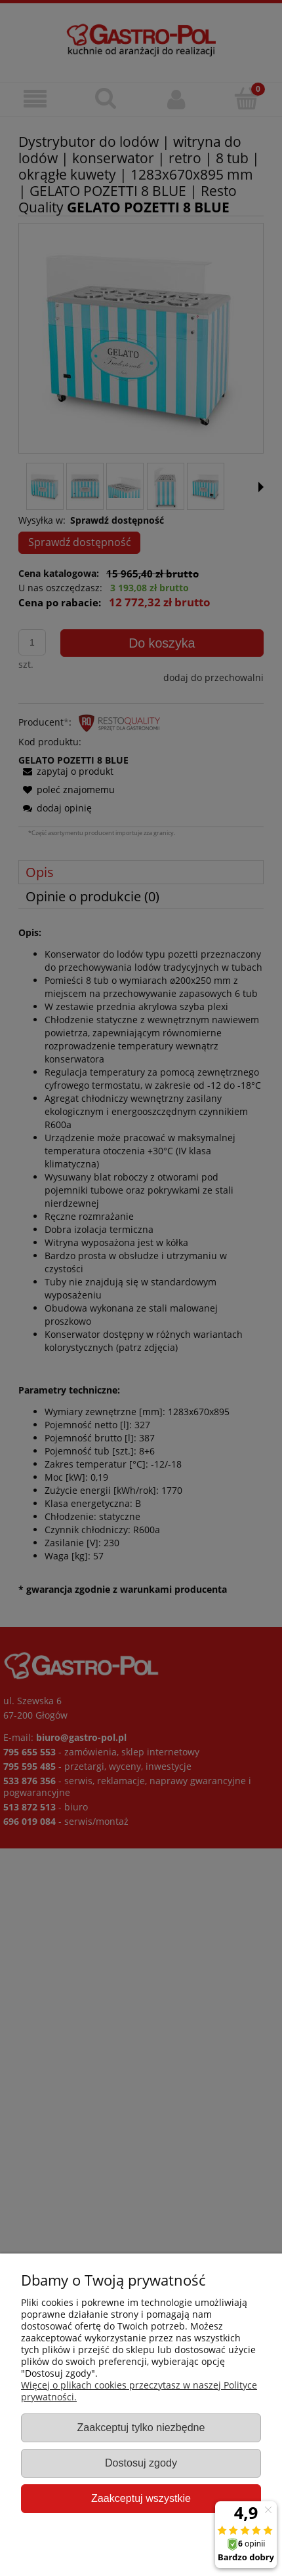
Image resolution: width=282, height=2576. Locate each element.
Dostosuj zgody (141, 2463)
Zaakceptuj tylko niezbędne (141, 2427)
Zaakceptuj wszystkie (141, 2498)
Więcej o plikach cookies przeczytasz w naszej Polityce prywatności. (139, 2391)
